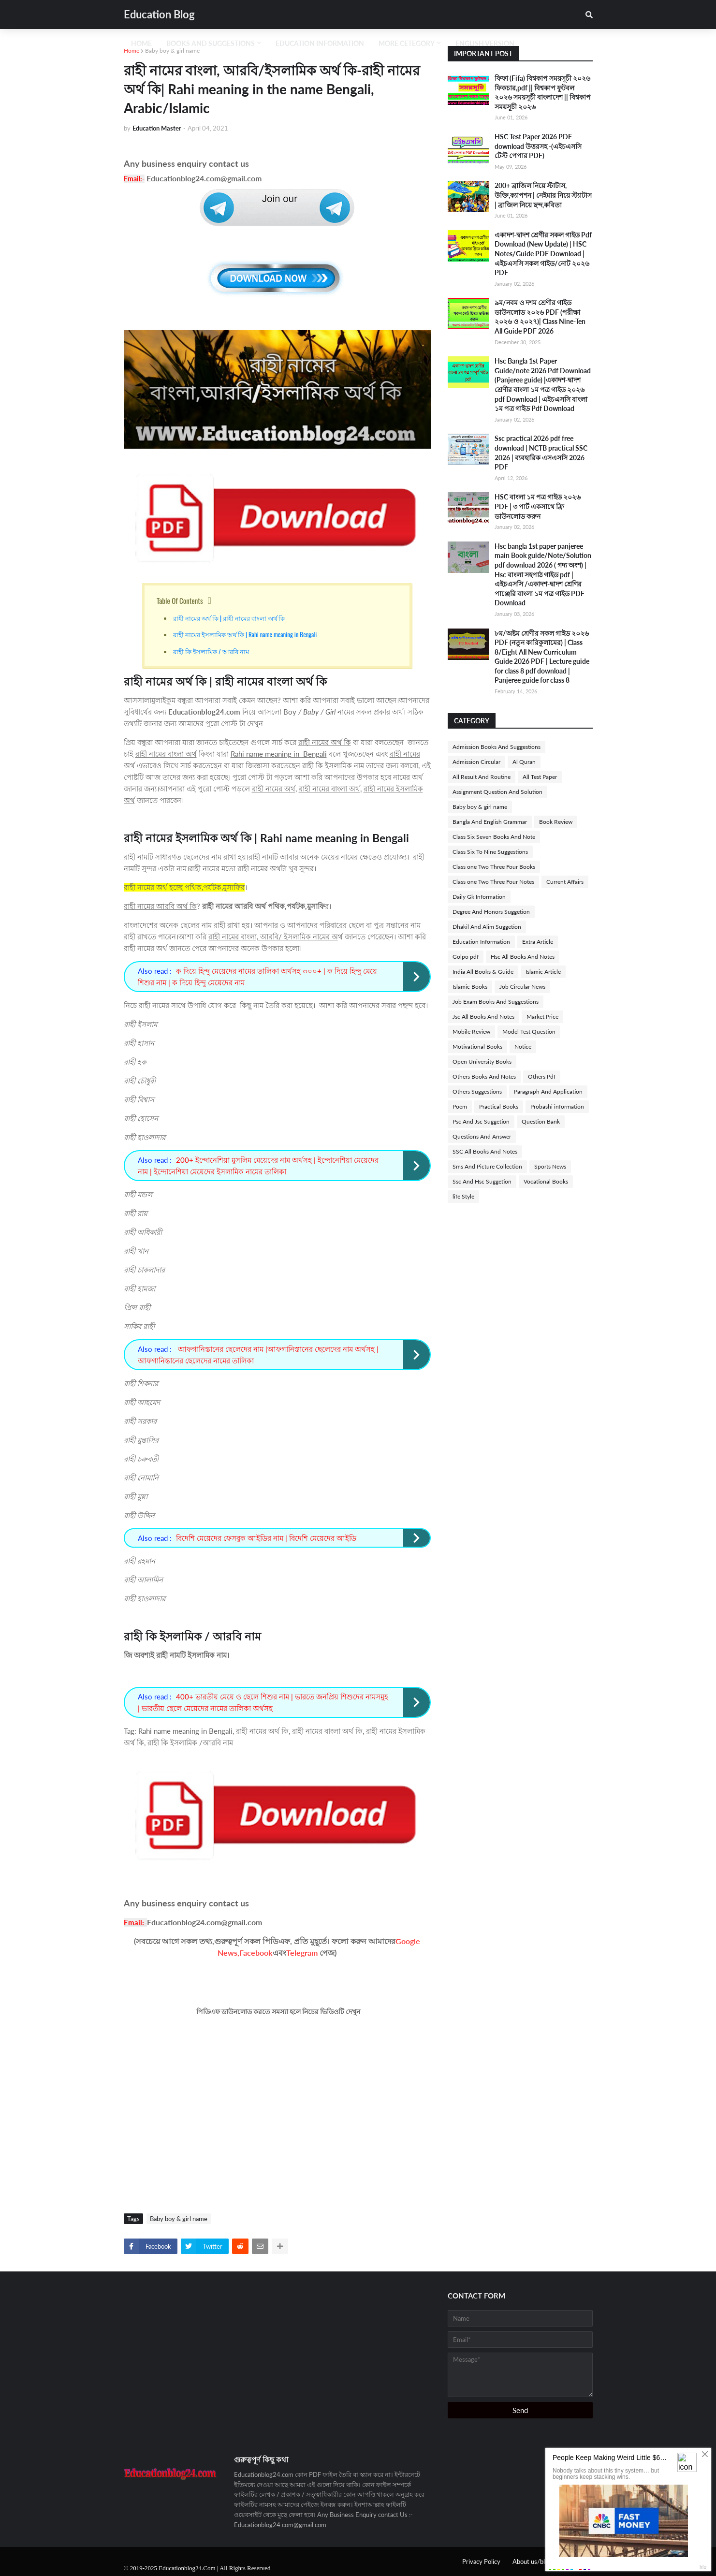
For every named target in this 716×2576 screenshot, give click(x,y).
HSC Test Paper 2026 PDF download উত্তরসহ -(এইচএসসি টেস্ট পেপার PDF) (538, 146)
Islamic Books (470, 986)
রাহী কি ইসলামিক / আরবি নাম (211, 651)
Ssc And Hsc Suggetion (482, 1181)
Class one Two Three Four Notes (493, 881)
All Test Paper (540, 776)
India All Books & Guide (483, 971)
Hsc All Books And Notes (523, 956)
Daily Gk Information (479, 896)
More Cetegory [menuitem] (407, 43)
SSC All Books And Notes (485, 1151)
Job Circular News (522, 986)
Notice (522, 1046)
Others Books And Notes (484, 1076)
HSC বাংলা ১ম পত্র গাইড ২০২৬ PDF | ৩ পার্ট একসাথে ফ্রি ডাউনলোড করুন (538, 506)
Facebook (256, 1952)
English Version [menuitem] (484, 43)
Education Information (481, 941)
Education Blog (159, 14)
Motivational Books (477, 1046)
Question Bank (541, 1121)
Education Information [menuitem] (320, 43)
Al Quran (524, 761)
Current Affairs (565, 881)
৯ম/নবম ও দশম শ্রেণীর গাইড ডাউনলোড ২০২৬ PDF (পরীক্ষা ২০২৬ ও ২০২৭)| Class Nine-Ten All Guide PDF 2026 (540, 316)
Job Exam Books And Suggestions (496, 1001)
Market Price (542, 1016)
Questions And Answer (482, 1136)
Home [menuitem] (141, 43)
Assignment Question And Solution (497, 791)
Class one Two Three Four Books (494, 866)
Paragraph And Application (548, 1091)
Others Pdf (541, 1076)
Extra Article (537, 941)
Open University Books (482, 1061)
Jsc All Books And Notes (483, 1016)
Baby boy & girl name (172, 50)
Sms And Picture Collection (487, 1166)
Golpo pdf (466, 956)
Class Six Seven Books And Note (494, 836)
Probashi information (557, 1106)
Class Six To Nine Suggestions (490, 851)
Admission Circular (476, 761)
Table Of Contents (180, 600)
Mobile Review (471, 1031)
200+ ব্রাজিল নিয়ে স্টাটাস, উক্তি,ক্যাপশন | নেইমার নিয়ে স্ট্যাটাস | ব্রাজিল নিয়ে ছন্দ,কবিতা (543, 194)
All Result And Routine (482, 776)
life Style (463, 1196)
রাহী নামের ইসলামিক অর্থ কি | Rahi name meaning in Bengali (245, 634)
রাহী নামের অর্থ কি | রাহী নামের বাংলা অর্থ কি (229, 618)
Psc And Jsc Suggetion (481, 1121)
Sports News (550, 1166)
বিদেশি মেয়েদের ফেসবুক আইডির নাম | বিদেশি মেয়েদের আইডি (266, 1538)
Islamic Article (543, 971)
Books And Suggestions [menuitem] (210, 43)
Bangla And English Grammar (490, 821)
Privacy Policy (481, 2561)
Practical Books (498, 1106)
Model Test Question (528, 1031)
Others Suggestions (477, 1091)
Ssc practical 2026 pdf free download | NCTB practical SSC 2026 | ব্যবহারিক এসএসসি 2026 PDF (541, 452)
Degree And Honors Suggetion (491, 911)
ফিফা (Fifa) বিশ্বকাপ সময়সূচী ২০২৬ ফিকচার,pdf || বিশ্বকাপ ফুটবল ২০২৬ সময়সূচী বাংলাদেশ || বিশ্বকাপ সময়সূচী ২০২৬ (543, 92)
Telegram (302, 1952)
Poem (460, 1106)
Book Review (555, 821)
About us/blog (532, 2561)
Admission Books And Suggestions (497, 746)
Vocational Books (546, 1181)
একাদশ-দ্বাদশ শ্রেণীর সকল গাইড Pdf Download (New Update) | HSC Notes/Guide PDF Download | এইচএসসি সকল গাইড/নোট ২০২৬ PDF (543, 254)
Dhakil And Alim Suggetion (487, 926)
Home (131, 50)
